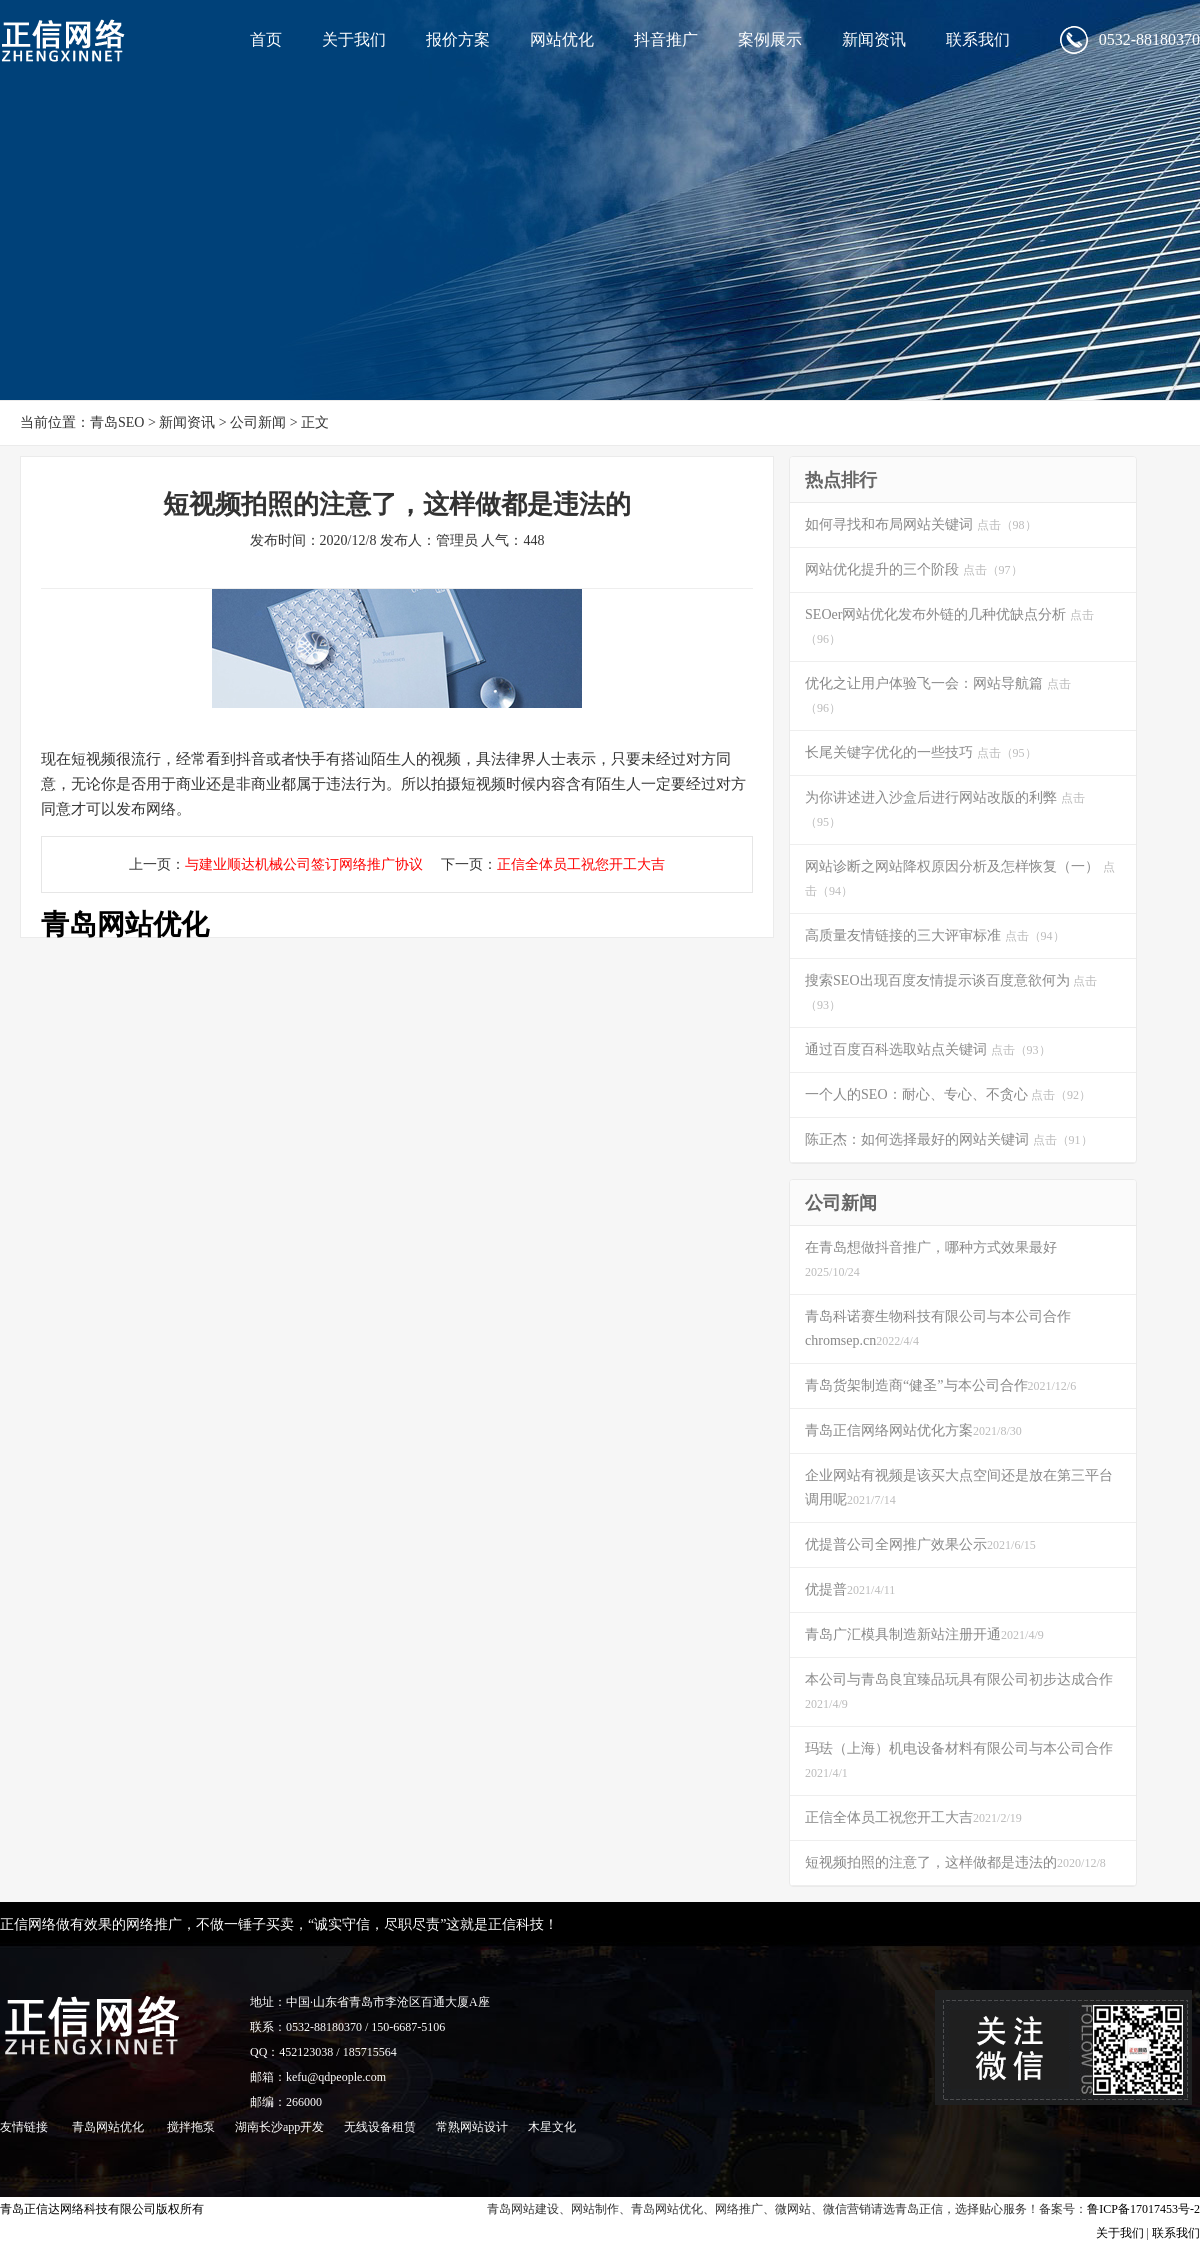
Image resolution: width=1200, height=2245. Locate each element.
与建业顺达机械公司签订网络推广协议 (304, 864)
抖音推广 (666, 39)
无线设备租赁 (380, 2127)
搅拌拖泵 (191, 2127)
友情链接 (24, 2127)
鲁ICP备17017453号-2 (1143, 2209)
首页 (266, 39)
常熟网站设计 (472, 2127)
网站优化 (562, 39)
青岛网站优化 (125, 924)
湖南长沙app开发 (279, 2127)
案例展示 (770, 39)
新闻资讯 (874, 39)
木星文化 (552, 2127)
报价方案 (458, 39)
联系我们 (978, 39)
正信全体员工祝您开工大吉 (581, 864)
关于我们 (354, 39)
